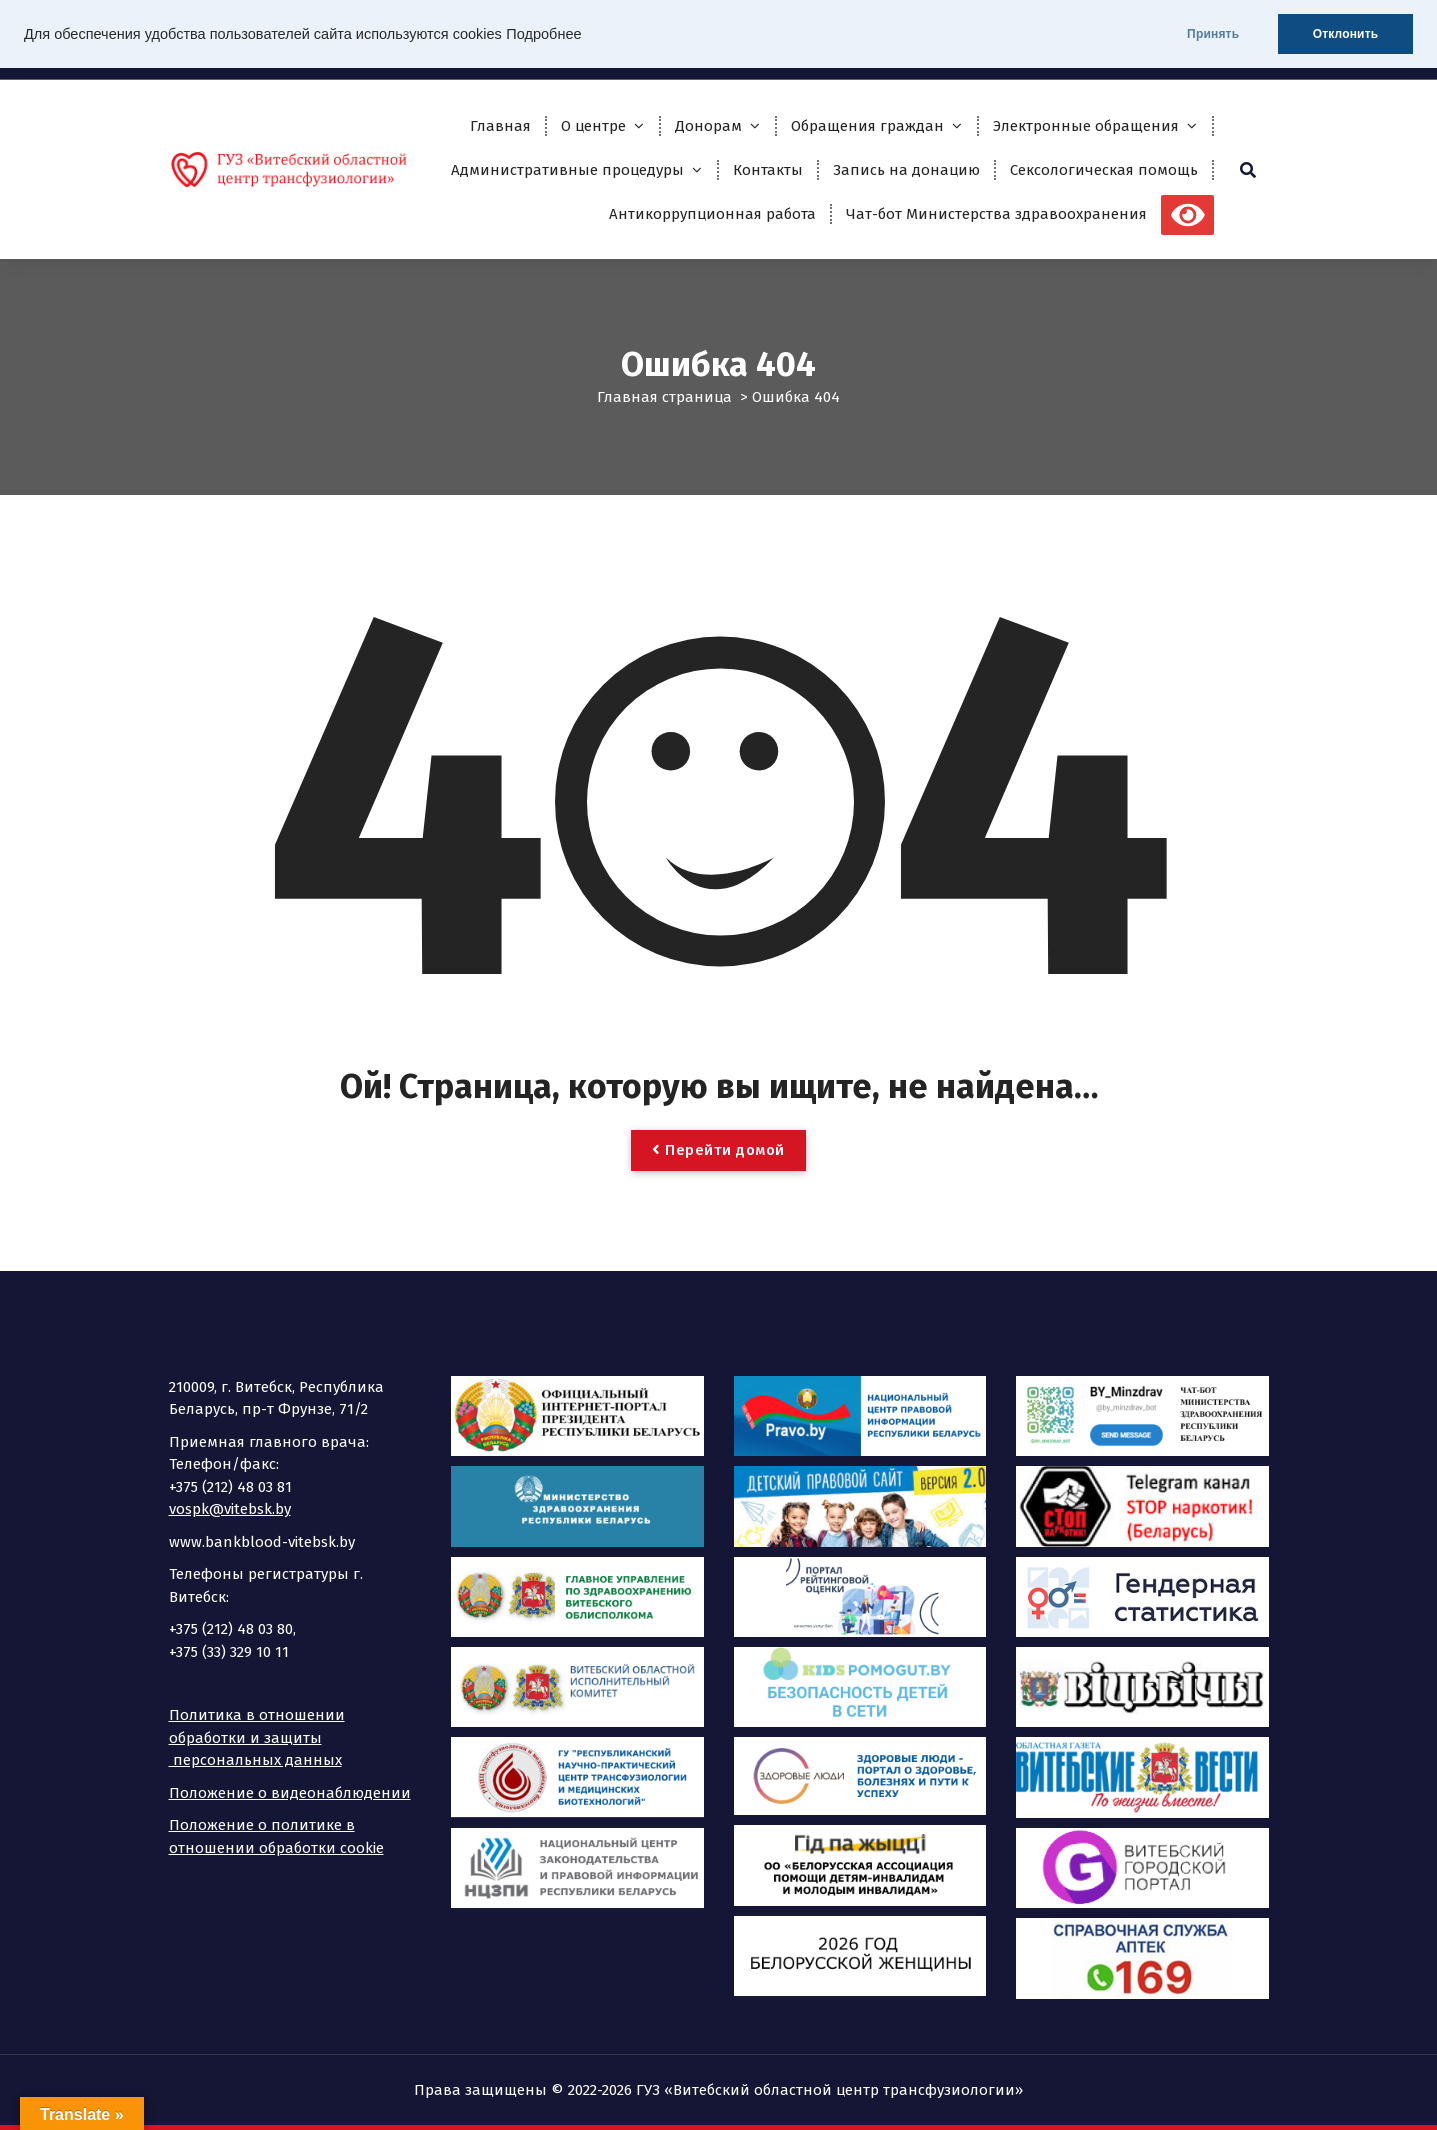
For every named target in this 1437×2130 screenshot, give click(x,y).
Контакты (768, 170)
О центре (593, 126)
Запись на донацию (906, 170)
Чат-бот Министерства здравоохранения (996, 214)
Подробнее (543, 34)
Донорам (708, 126)
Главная (500, 126)
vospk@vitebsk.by (230, 1509)
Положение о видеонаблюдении (290, 1793)
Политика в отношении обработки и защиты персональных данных (257, 1737)
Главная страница (664, 397)
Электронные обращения (1086, 126)
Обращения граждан (867, 126)
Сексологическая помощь (1104, 170)
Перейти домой (718, 1150)
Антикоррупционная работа (712, 214)
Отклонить (1345, 34)
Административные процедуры (567, 170)
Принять (1212, 34)
